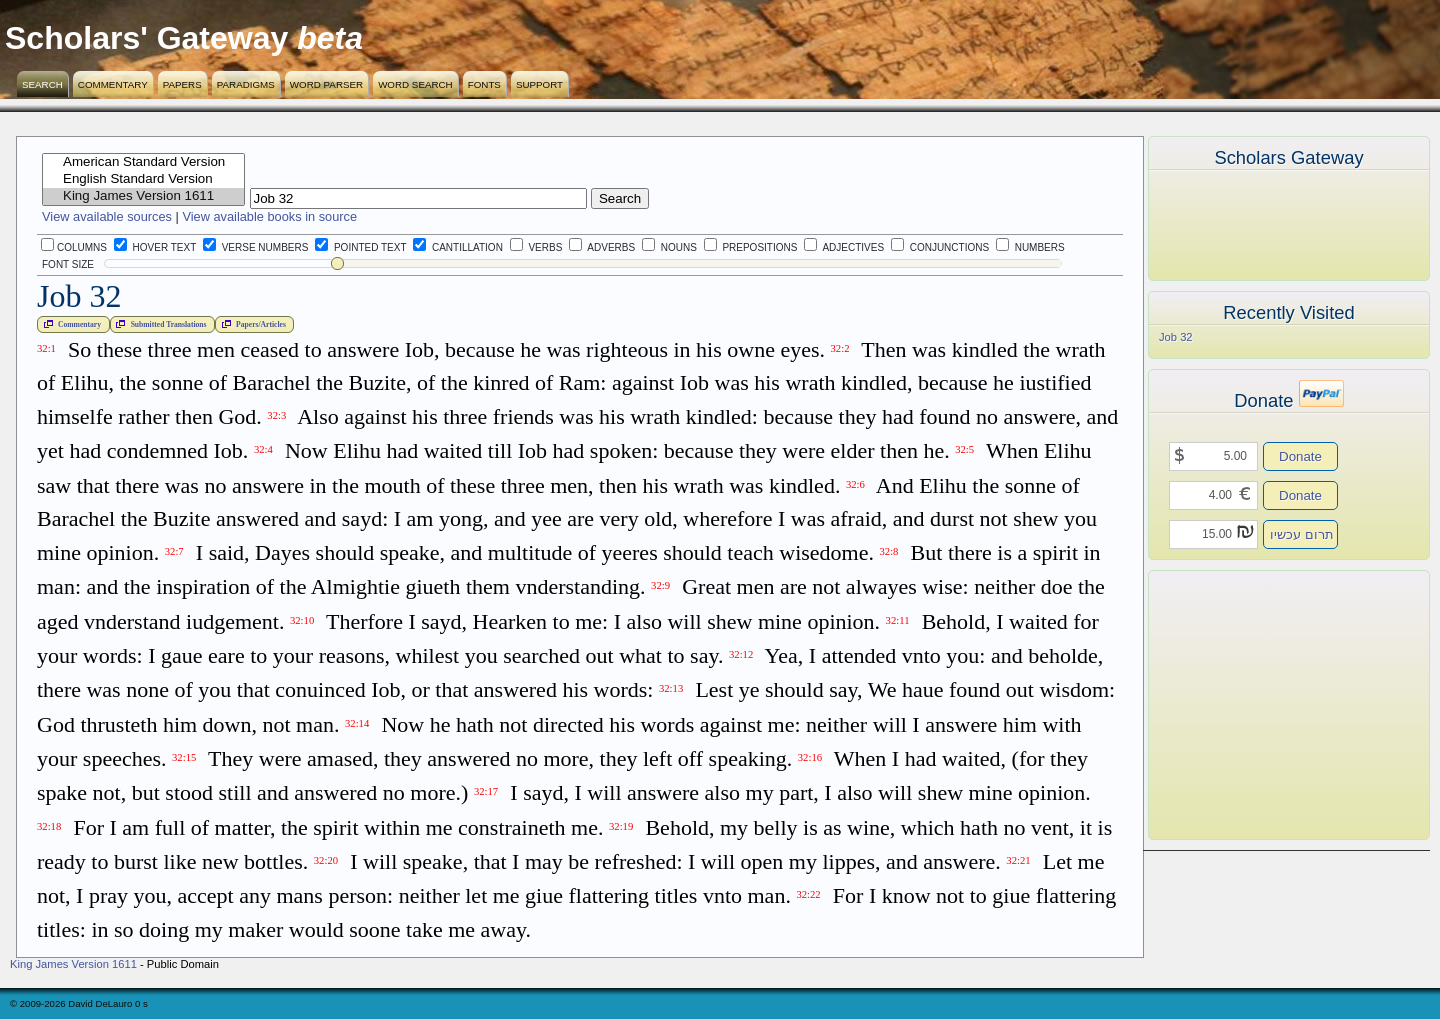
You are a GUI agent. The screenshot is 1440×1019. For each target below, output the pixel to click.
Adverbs (602, 247)
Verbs (536, 247)
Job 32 (1176, 337)
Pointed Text (360, 247)
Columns (74, 247)
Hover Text (155, 247)
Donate (1300, 456)
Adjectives (844, 247)
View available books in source (269, 216)
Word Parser (326, 84)
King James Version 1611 (143, 196)
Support (539, 84)
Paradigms (246, 84)
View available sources (107, 216)
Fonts (484, 84)
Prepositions (751, 247)
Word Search (415, 84)
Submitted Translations (159, 324)
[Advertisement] (1259, 705)
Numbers (1030, 247)
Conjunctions (940, 247)
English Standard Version (143, 179)
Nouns (669, 247)
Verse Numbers (252, 247)
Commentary (113, 84)
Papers (182, 84)
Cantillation (458, 247)
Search (42, 84)
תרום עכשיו (1302, 534)
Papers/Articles (252, 324)
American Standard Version (143, 162)
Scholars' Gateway (146, 38)
